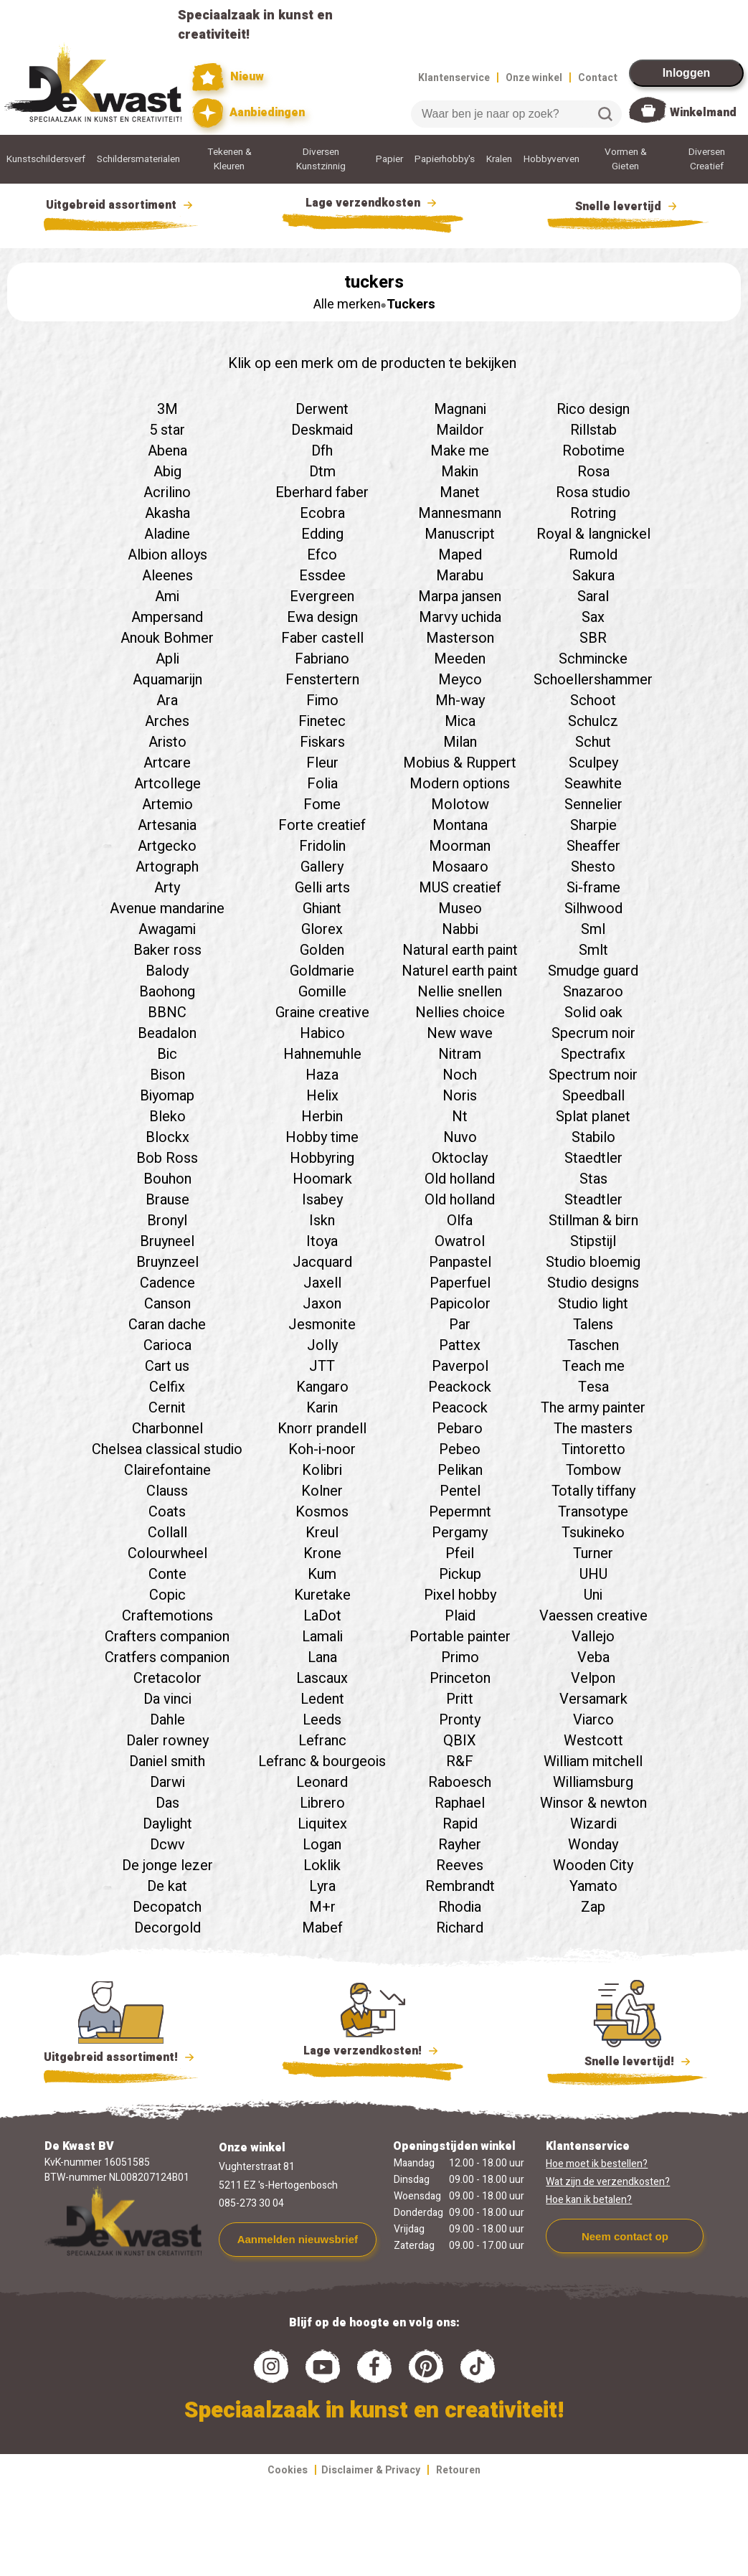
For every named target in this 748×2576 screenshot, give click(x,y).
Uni (593, 1595)
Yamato (593, 1886)
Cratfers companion (167, 1657)
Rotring (593, 513)
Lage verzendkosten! (373, 2053)
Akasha (167, 513)
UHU (593, 1574)
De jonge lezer (167, 1865)
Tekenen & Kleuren (229, 159)
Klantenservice (454, 77)
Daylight (167, 1823)
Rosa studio (593, 492)
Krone (322, 1553)
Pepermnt (460, 1511)
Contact (597, 77)
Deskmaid (322, 430)
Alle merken (347, 304)
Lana (322, 1657)
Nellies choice (460, 1012)
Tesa (593, 1387)
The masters (593, 1428)
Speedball (593, 1095)
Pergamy (460, 1532)
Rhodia (459, 1907)
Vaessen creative (593, 1615)
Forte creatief (322, 825)
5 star (167, 430)
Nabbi (460, 929)
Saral (593, 596)
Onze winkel (534, 77)
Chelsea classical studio (167, 1449)
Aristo (167, 742)
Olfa (460, 1220)
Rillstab (593, 430)
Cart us (167, 1366)
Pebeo (459, 1449)
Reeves (459, 1865)
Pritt (459, 1699)
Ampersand (167, 617)
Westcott (593, 1740)
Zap (593, 1907)
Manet (460, 492)
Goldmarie (322, 971)
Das (167, 1803)
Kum (322, 1574)
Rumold (593, 554)
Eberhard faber (322, 492)
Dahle (167, 1719)
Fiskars (322, 742)
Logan (322, 1844)
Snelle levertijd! (628, 2060)
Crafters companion (167, 1636)
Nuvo (460, 1137)
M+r (322, 1907)
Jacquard (322, 1262)
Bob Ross (167, 1158)
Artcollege (167, 783)
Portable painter (460, 1636)
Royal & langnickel (593, 534)
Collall (167, 1532)
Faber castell (322, 638)
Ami (167, 596)
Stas (593, 1179)
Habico (322, 1033)
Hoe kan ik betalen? (589, 2199)
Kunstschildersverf (45, 159)
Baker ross (167, 950)
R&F (459, 1761)
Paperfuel (460, 1283)
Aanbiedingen (248, 113)
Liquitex (322, 1823)
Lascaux (322, 1678)
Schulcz (593, 721)
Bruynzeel (167, 1262)
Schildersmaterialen (138, 159)
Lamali (322, 1636)
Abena (167, 450)
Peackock (459, 1387)
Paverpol (460, 1366)
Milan (460, 742)
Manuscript (460, 534)
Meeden (460, 658)
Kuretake (322, 1595)
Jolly (322, 1345)
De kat (167, 1886)
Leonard (322, 1782)
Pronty (459, 1719)
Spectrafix (593, 1054)
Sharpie (593, 825)
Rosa (593, 471)
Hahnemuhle (322, 1054)
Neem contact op (625, 2236)
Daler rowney (167, 1740)
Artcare (167, 762)
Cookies (288, 2470)
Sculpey (593, 762)
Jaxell (322, 1283)
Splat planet (593, 1116)
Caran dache (167, 1324)
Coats (167, 1511)
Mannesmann (459, 513)
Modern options (459, 783)
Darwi (167, 1782)
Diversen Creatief (706, 159)
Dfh (322, 450)
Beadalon (167, 1033)
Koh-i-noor (322, 1449)
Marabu (459, 575)
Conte (167, 1574)
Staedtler (593, 1158)
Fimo (322, 700)
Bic (167, 1054)
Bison (167, 1075)
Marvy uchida (460, 617)
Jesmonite (322, 1324)
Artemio (167, 804)
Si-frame (593, 887)
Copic (167, 1595)
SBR (593, 638)
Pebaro (460, 1428)
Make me (459, 450)
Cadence (167, 1283)
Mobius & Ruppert (459, 762)
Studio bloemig (593, 1262)
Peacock (460, 1407)
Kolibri (322, 1470)
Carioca (167, 1345)
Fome (322, 804)
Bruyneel (167, 1241)
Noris (459, 1095)
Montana (460, 825)
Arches (167, 721)
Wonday (593, 1844)
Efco (322, 554)
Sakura (593, 575)
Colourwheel (167, 1553)
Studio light (593, 1303)
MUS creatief (460, 887)
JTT (322, 1366)
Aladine (167, 534)
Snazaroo (593, 991)
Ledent (322, 1699)
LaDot (322, 1615)
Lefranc (322, 1740)
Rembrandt (460, 1886)
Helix (322, 1095)
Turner (593, 1553)
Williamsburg (593, 1782)
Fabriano (322, 658)
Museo (460, 908)
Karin (322, 1407)
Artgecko (167, 846)
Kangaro (322, 1387)
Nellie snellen (459, 991)
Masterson (460, 638)
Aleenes (167, 575)
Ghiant (322, 908)
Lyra (322, 1886)
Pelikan (460, 1470)
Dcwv (167, 1844)
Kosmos (322, 1511)
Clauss (167, 1491)
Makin (459, 471)
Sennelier (593, 804)
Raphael (460, 1803)
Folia (322, 783)
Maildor (460, 430)
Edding (322, 534)
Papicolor (460, 1303)
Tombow (593, 1470)
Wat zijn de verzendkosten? (608, 2181)
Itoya (322, 1241)
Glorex (322, 929)
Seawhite (593, 783)
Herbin (322, 1116)
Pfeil (459, 1553)
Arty (167, 887)
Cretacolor (167, 1678)
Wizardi (593, 1823)
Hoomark (322, 1179)
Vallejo (593, 1636)
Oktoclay (460, 1158)
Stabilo (593, 1137)
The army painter (593, 1407)
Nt (460, 1116)
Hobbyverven (551, 159)
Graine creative (322, 1012)
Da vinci (167, 1699)
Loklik (322, 1865)
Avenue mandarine (167, 908)
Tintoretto (593, 1449)
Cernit (167, 1407)
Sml (593, 929)
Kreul (322, 1532)
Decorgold (167, 1927)
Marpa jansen (459, 596)
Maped (460, 554)
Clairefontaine (167, 1470)
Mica (460, 721)
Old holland (460, 1179)
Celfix (167, 1387)
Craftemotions (167, 1615)
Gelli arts (322, 887)
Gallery (322, 867)
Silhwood (593, 908)
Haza (322, 1075)
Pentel (460, 1491)
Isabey (322, 1199)
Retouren (458, 2470)
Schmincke (593, 658)
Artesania (167, 825)
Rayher (459, 1844)
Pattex (459, 1345)
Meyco (460, 679)
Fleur (322, 762)
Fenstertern (322, 679)
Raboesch (459, 1782)
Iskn (322, 1220)
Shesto (593, 867)
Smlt (593, 950)
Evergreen (322, 596)
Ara (167, 700)
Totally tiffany (593, 1491)
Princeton (460, 1678)
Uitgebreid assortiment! (121, 2057)
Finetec (322, 721)
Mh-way (460, 700)
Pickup (460, 1574)
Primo (460, 1657)
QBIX (459, 1740)
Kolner (322, 1491)
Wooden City (593, 1865)
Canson (167, 1303)
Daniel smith (167, 1761)
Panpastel (460, 1262)
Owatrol (460, 1241)
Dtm (322, 471)
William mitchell (593, 1761)
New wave (460, 1033)
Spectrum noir (593, 1075)
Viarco (593, 1719)
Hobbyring (322, 1158)
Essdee (322, 575)
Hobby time (322, 1137)
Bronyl (167, 1220)
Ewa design (322, 617)
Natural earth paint (460, 950)
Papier (389, 159)
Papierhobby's (445, 159)
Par (459, 1324)
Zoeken (605, 114)
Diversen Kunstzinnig (321, 159)
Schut (593, 742)
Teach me (593, 1366)
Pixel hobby (460, 1595)
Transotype (593, 1511)
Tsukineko (593, 1532)
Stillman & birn (593, 1220)
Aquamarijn (167, 679)
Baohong (167, 991)
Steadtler (593, 1199)
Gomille (322, 991)
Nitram (459, 1054)
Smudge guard (593, 971)
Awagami (167, 929)
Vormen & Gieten (626, 159)
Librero (322, 1803)
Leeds (322, 1719)
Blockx (167, 1137)
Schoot (593, 700)
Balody (167, 971)
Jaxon (322, 1303)
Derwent (322, 409)
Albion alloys (167, 554)
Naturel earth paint (460, 971)
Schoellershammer (593, 679)
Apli (167, 658)
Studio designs (593, 1283)
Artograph (167, 867)
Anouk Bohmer (167, 638)
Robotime (593, 450)
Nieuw (228, 77)
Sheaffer (593, 846)
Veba (593, 1657)
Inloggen (687, 73)
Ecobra (322, 513)
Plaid (460, 1615)
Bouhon (167, 1179)
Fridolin (322, 846)
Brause (167, 1199)
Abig (167, 471)
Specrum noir (593, 1033)
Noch (459, 1075)
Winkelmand (703, 112)
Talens (593, 1324)
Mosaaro (460, 867)
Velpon (593, 1678)
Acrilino (167, 492)
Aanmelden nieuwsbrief (297, 2239)
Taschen (593, 1345)
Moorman (460, 846)
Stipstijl (593, 1241)
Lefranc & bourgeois (322, 1761)
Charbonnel (167, 1428)
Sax (593, 617)
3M (167, 409)
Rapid (460, 1823)
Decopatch (167, 1907)
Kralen (499, 159)
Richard (459, 1927)
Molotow (460, 804)
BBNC (167, 1012)
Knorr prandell (322, 1428)
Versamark (593, 1699)
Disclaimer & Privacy (370, 2470)
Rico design (593, 409)
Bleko (167, 1116)
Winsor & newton (593, 1803)
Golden (322, 950)
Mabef (322, 1927)
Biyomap (167, 1095)
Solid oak (593, 1012)
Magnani (460, 409)
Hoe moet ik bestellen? (597, 2163)
